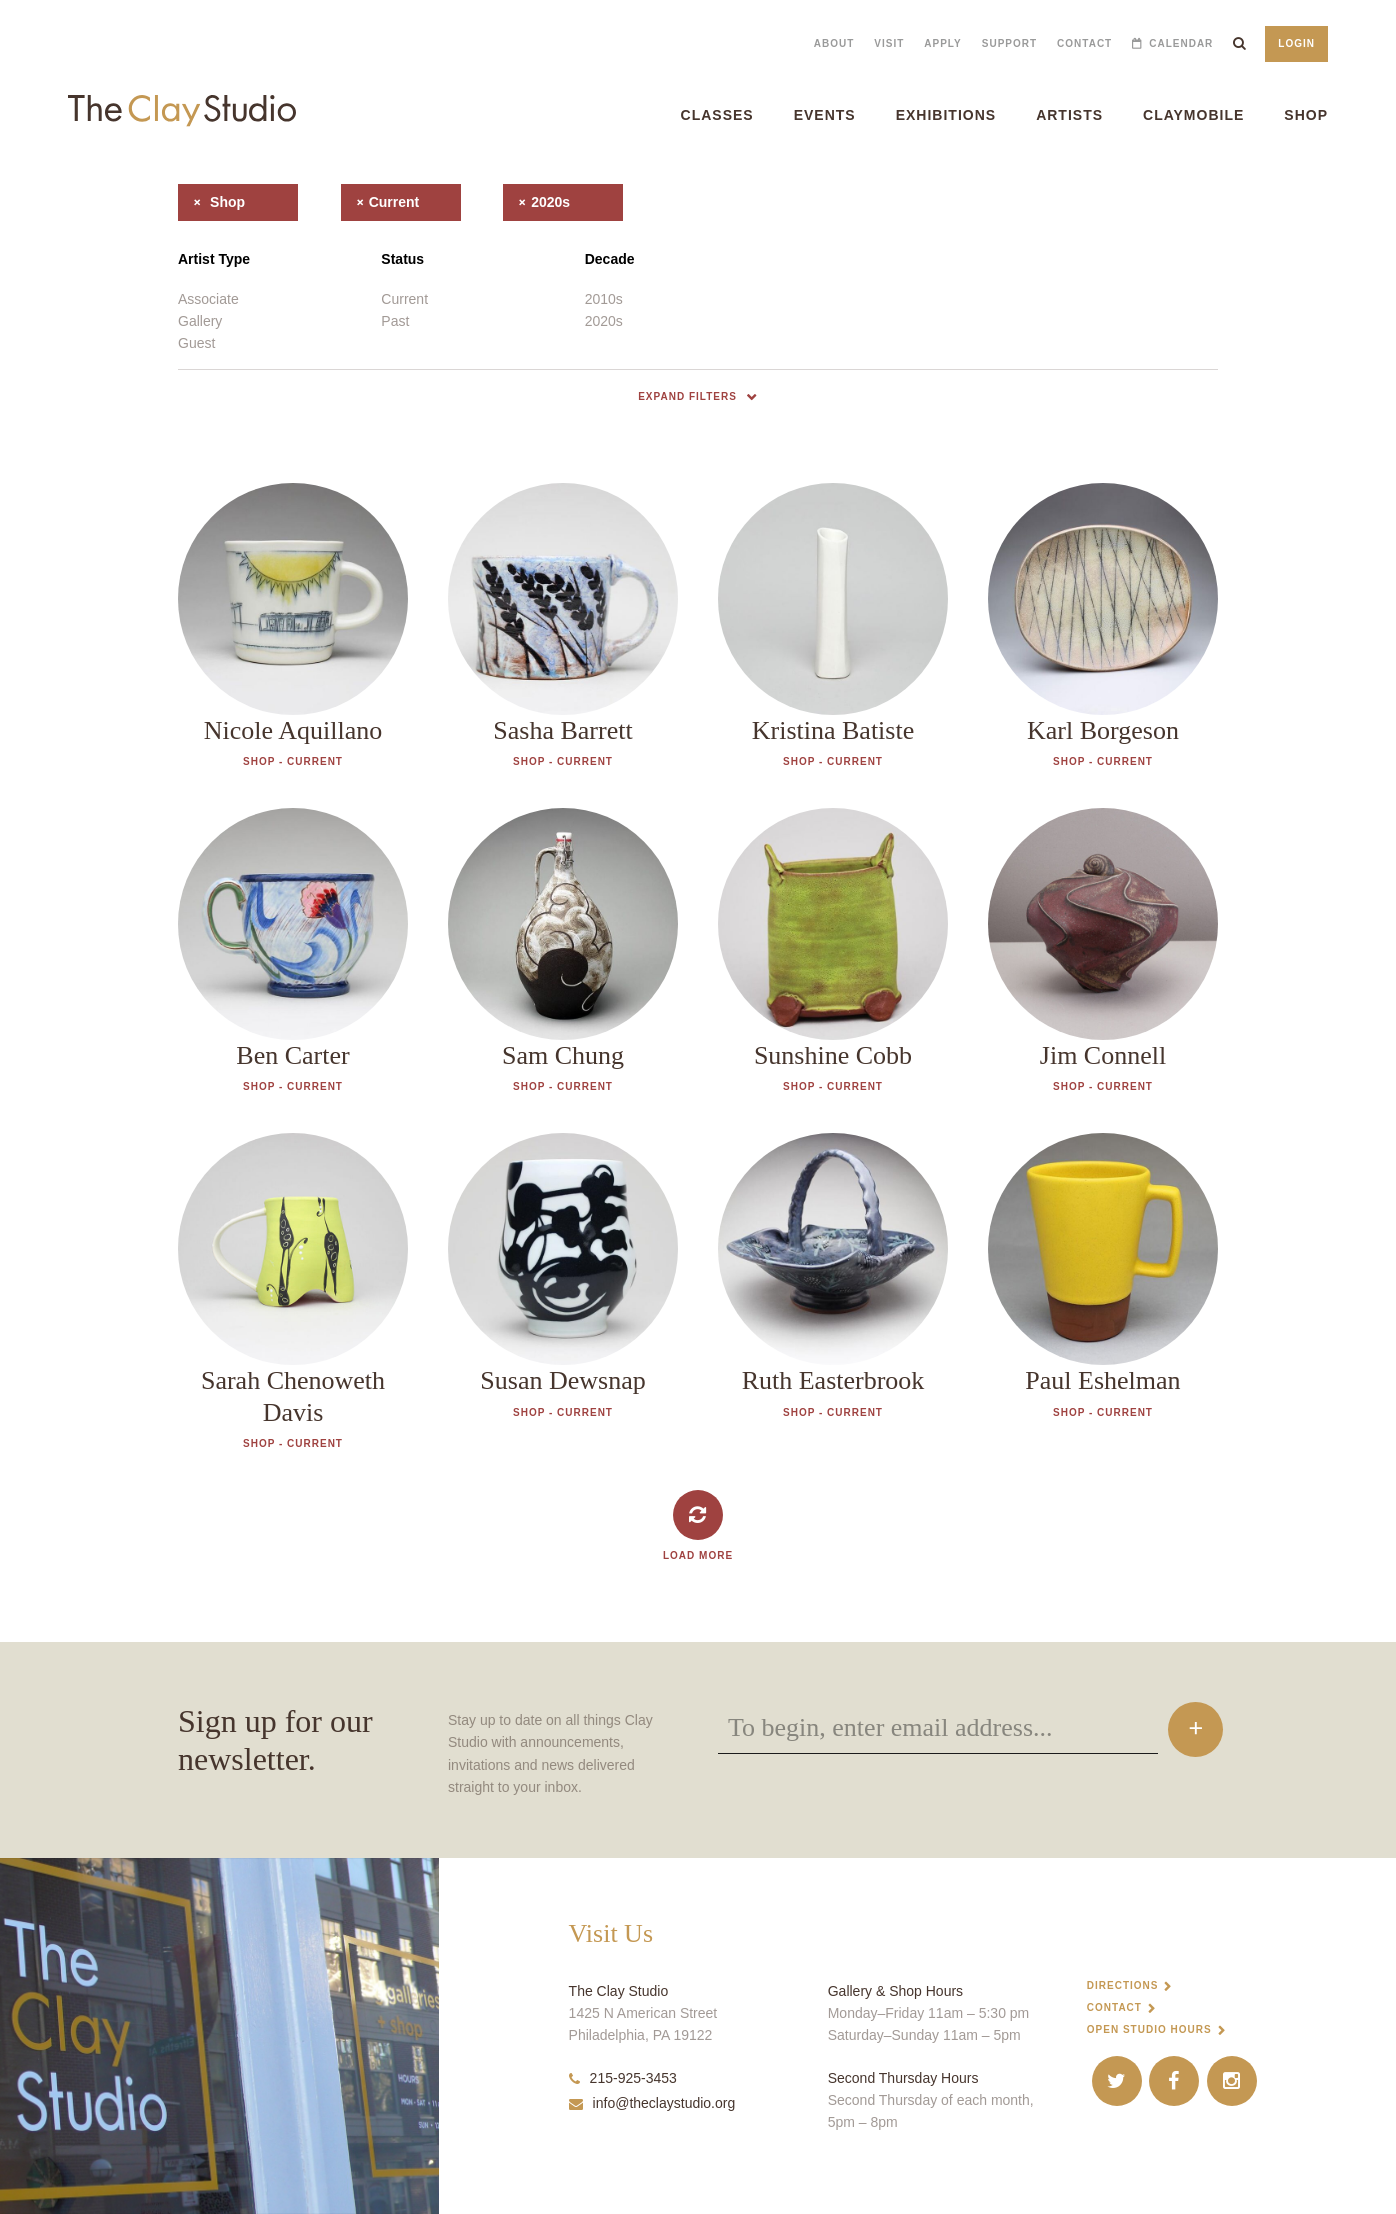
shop (211, 202)
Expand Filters (687, 396)
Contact (1084, 43)
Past (395, 321)
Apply (942, 43)
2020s (536, 202)
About (834, 43)
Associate (208, 299)
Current (404, 299)
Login (1296, 43)
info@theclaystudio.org (652, 2103)
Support (1009, 43)
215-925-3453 (623, 2078)
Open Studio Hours (1149, 2029)
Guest (196, 343)
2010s (604, 299)
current (380, 202)
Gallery (200, 321)
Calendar (1181, 43)
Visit (889, 43)
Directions (1123, 1985)
